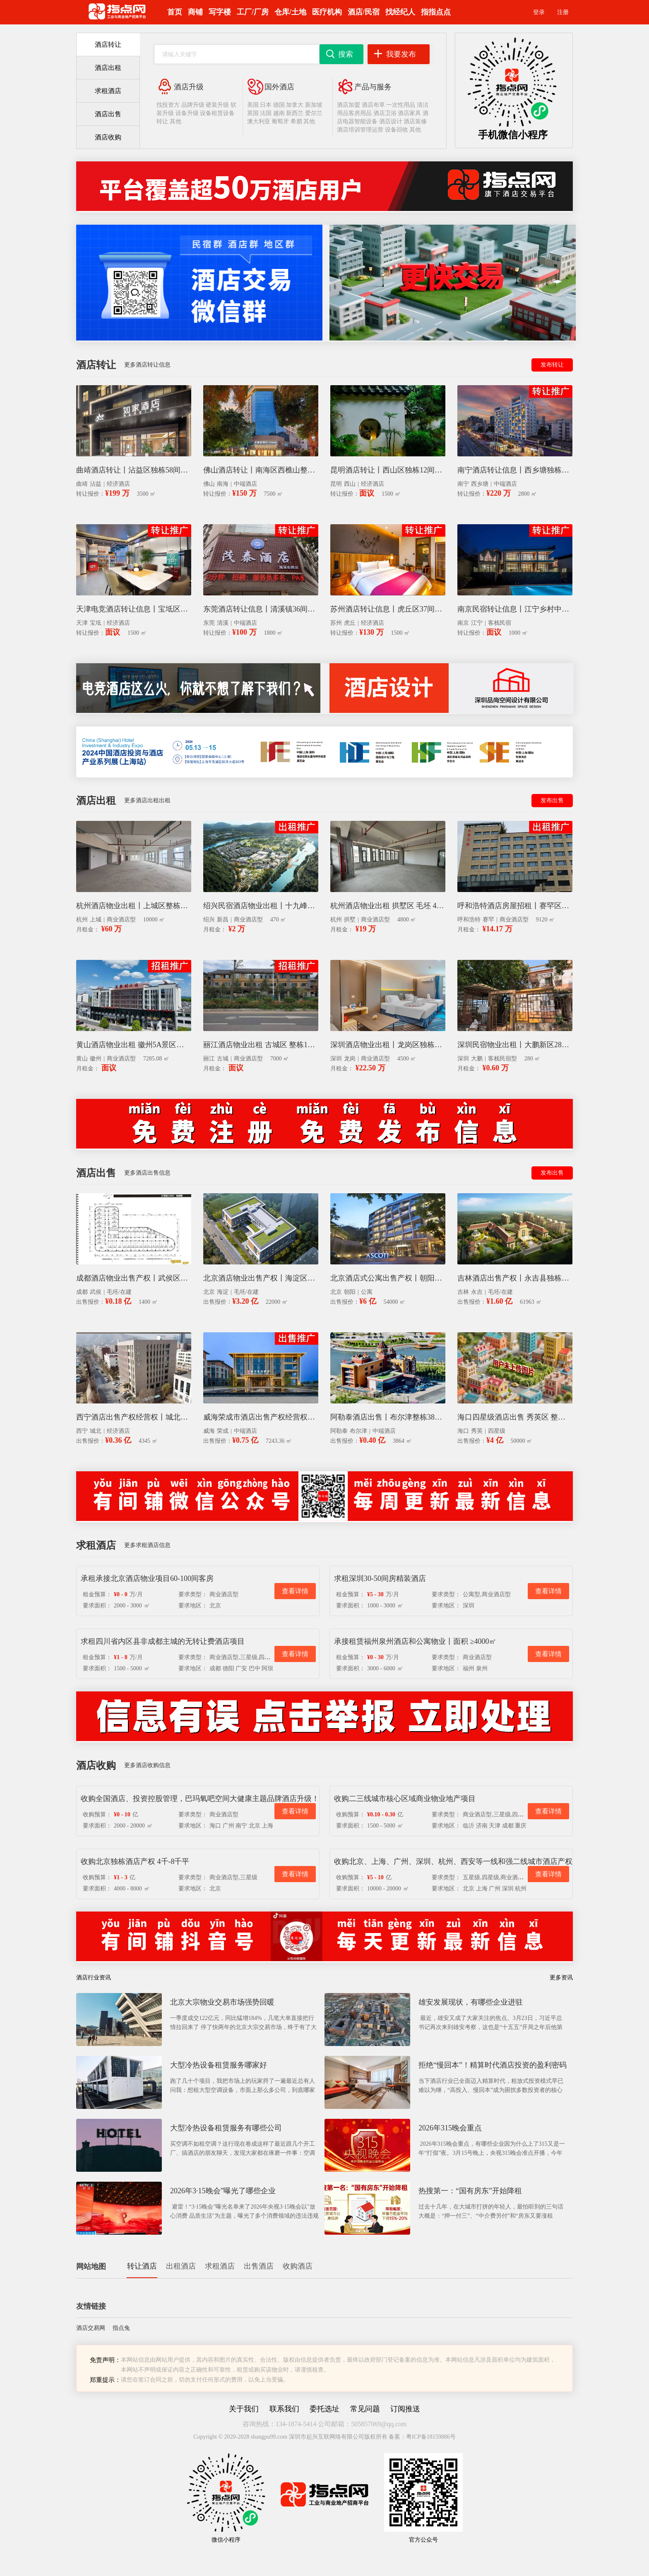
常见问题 (365, 2408)
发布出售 (552, 800)
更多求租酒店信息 (147, 1545)
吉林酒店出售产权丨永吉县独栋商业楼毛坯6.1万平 (514, 1278)
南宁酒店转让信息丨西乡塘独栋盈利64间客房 (514, 470)
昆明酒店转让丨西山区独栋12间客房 (387, 470)
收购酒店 (297, 2266)
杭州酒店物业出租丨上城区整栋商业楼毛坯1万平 (133, 906)
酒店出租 (108, 67)
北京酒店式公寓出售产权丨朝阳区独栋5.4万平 (387, 1278)
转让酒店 (142, 2266)
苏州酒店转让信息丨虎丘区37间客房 (387, 609)
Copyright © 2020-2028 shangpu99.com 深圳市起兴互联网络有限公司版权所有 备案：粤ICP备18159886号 (324, 2437)
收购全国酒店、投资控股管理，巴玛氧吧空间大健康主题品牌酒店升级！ (200, 1798)
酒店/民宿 (364, 12)
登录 (539, 12)
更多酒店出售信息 (147, 1173)
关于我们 (244, 2408)
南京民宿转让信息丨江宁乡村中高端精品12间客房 (514, 609)
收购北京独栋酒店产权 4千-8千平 (135, 1861)
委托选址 (324, 2408)
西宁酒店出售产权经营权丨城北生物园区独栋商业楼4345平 (133, 1417)
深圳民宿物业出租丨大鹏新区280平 (514, 1045)
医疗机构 (327, 12)
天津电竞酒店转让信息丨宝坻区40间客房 (133, 609)
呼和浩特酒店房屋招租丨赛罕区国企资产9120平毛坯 (514, 906)
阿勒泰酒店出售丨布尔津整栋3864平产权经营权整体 (387, 1417)
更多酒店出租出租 (147, 800)
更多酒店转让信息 (147, 365)
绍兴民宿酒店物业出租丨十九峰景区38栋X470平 (260, 906)
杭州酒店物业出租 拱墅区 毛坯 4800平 (387, 906)
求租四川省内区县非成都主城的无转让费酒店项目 (163, 1641)
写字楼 (220, 12)
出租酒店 (181, 2266)
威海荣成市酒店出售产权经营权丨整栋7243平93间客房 (260, 1417)
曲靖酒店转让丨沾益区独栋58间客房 (133, 470)
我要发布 (401, 54)
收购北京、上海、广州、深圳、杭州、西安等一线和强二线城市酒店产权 (453, 1861)
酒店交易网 (90, 2328)
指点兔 (121, 2328)
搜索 (345, 54)
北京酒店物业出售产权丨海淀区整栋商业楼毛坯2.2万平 (260, 1278)
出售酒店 (259, 2266)
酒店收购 (108, 137)
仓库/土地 (290, 12)
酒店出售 (108, 114)
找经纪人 (400, 12)
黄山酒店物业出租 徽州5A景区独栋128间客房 (133, 1045)
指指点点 (436, 12)
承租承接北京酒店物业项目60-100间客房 (147, 1578)
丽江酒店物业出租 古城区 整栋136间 (260, 1045)
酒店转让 (108, 44)
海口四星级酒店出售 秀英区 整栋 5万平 (514, 1417)
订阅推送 (405, 2408)
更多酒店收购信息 (147, 1765)
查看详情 (295, 1591)
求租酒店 (108, 90)
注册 (563, 12)
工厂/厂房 (253, 12)
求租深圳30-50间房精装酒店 (380, 1578)
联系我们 (284, 2408)
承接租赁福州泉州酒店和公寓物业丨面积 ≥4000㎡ (415, 1641)
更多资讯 (561, 1977)
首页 (174, 12)
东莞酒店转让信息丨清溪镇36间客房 (260, 609)
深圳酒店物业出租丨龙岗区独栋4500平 (387, 1045)
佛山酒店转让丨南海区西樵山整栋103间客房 (260, 470)
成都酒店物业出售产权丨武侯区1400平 (133, 1278)
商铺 (195, 12)
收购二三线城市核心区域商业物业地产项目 (405, 1798)
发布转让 (552, 365)
